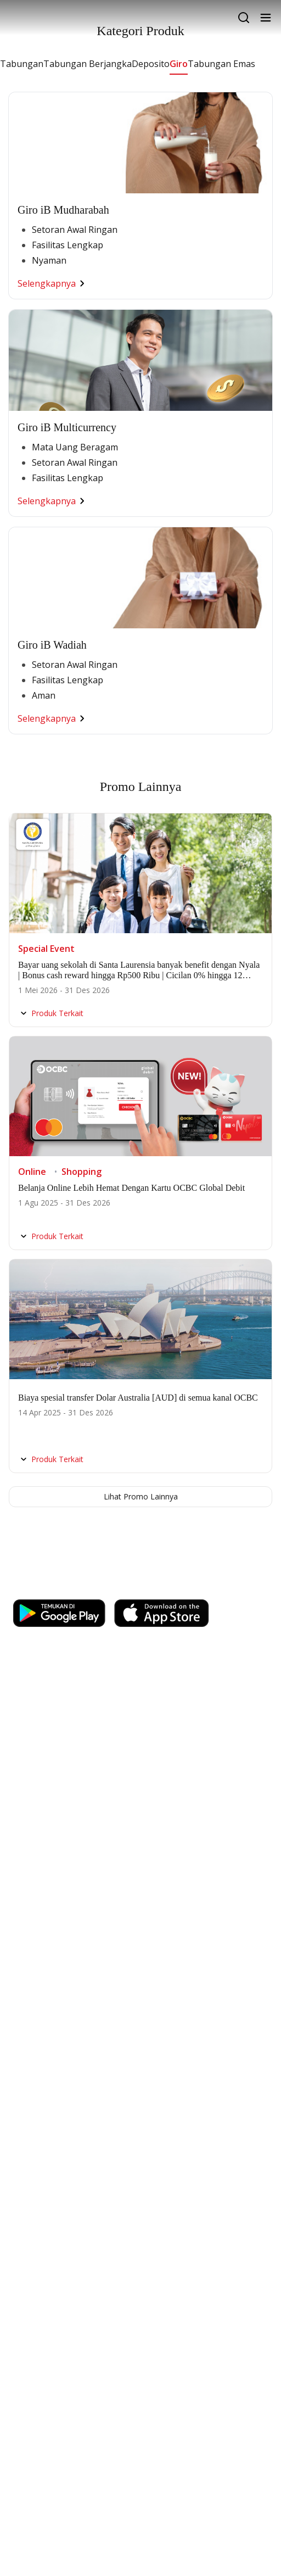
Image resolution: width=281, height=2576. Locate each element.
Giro (179, 64)
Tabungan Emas (221, 64)
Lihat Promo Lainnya (141, 1496)
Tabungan (21, 64)
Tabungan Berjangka (87, 64)
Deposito (151, 64)
